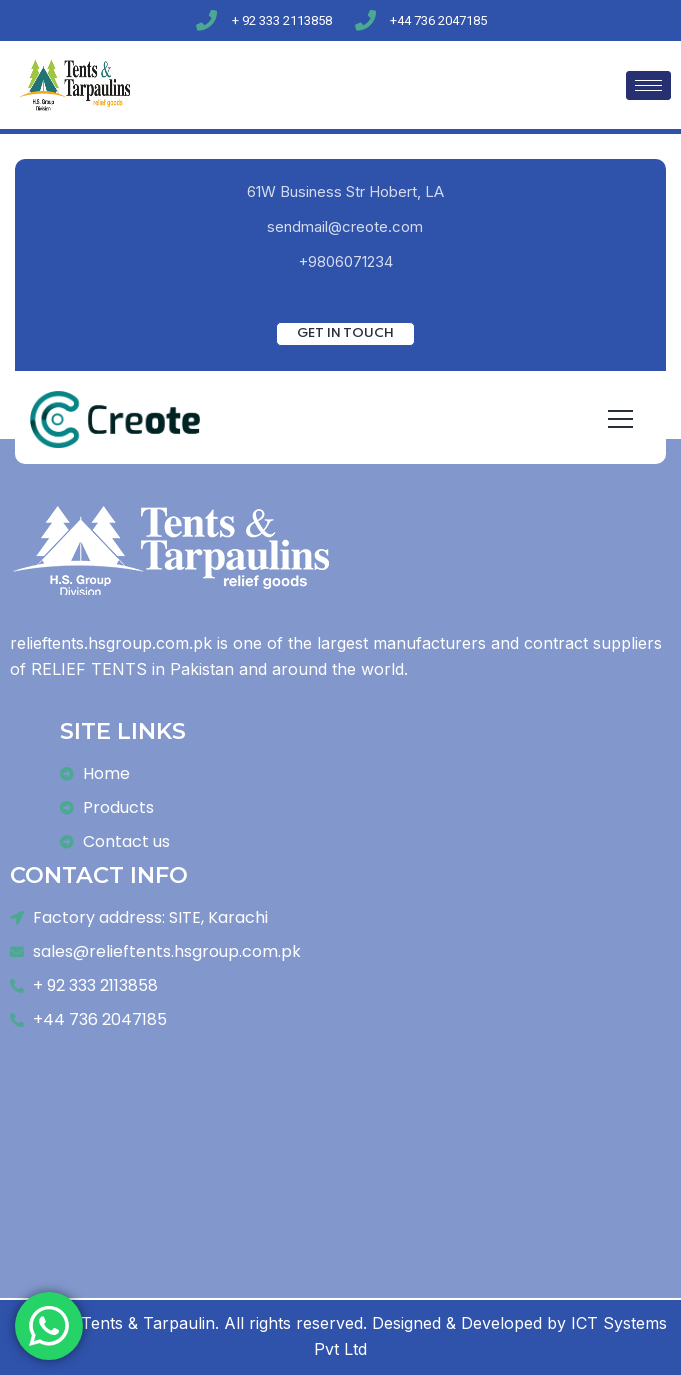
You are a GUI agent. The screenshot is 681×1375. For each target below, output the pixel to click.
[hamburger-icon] (648, 85)
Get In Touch (345, 333)
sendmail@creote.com (345, 226)
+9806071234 (345, 261)
